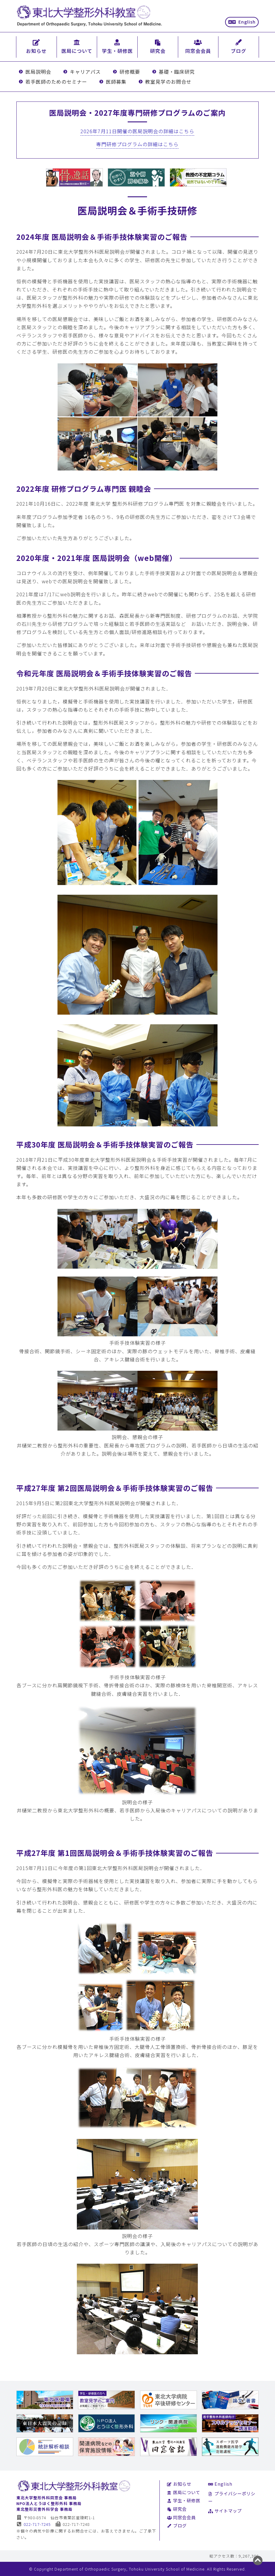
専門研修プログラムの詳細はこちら (137, 144)
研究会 (177, 2509)
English (242, 21)
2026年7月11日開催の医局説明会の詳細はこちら (137, 131)
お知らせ (179, 2484)
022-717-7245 (33, 2524)
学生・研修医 (184, 2500)
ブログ (177, 2525)
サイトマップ (225, 2510)
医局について (184, 2492)
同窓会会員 (181, 2517)
